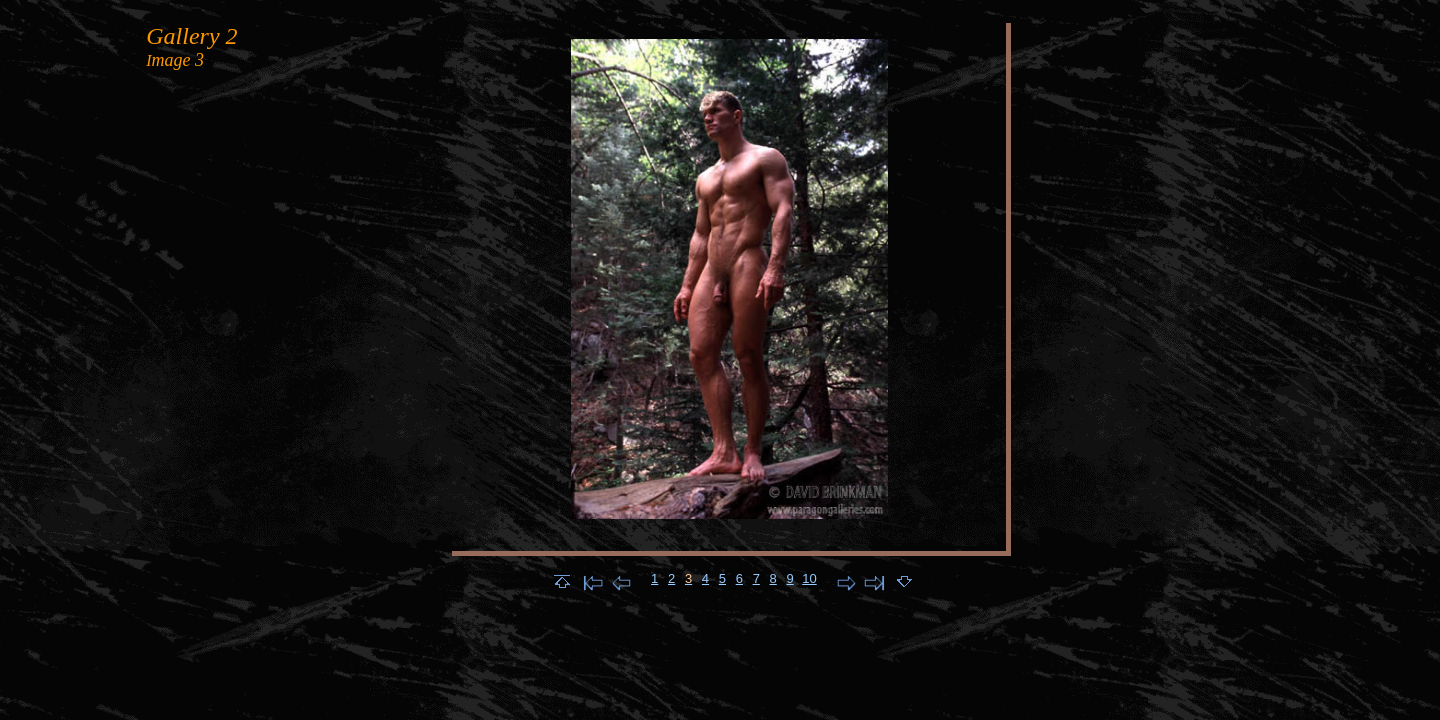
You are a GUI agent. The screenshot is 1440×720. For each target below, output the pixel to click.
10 (809, 578)
